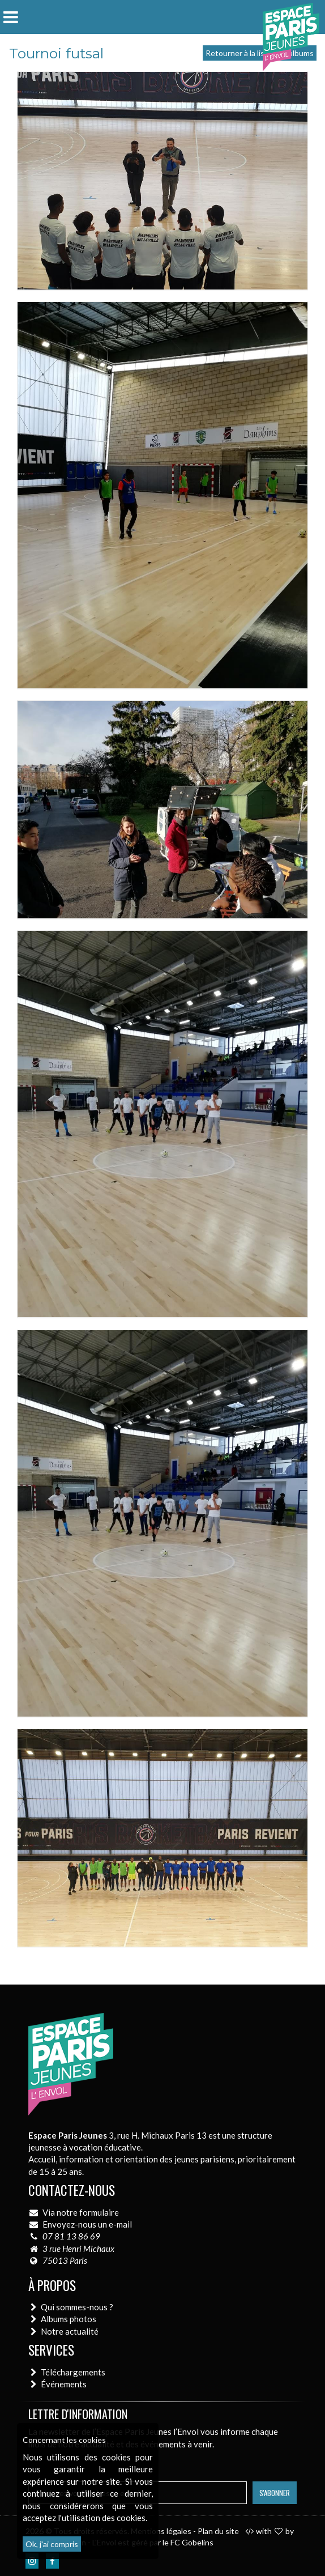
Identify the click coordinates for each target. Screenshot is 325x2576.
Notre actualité (70, 2331)
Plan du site (218, 2531)
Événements (64, 2384)
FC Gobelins (191, 2542)
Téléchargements (73, 2372)
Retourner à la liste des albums (260, 53)
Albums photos (68, 2319)
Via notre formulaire (80, 2212)
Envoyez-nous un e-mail (87, 2224)
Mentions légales (161, 2531)
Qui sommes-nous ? (77, 2307)
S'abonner (274, 2492)
